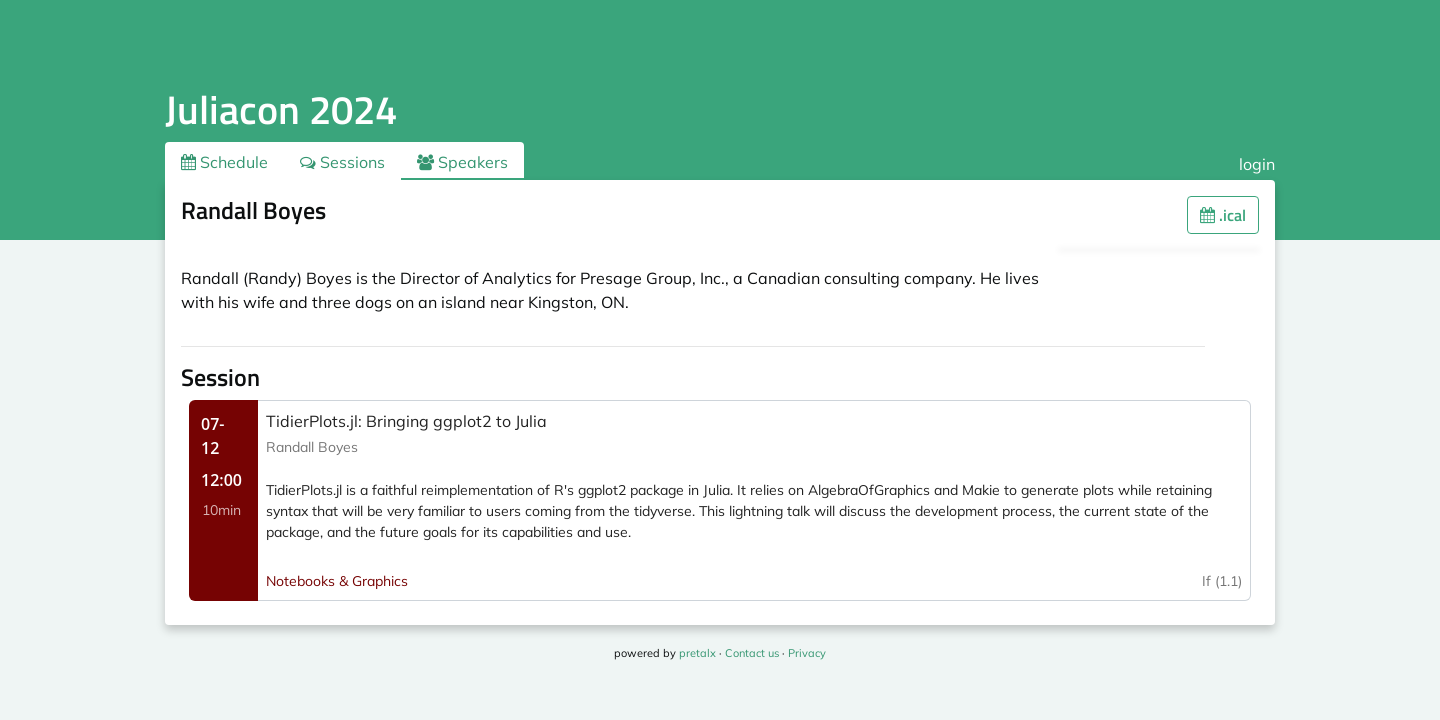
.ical (1223, 215)
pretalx (697, 653)
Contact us (752, 653)
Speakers (462, 162)
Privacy (807, 653)
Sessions (342, 162)
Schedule (224, 162)
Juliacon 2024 (281, 109)
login (1257, 164)
